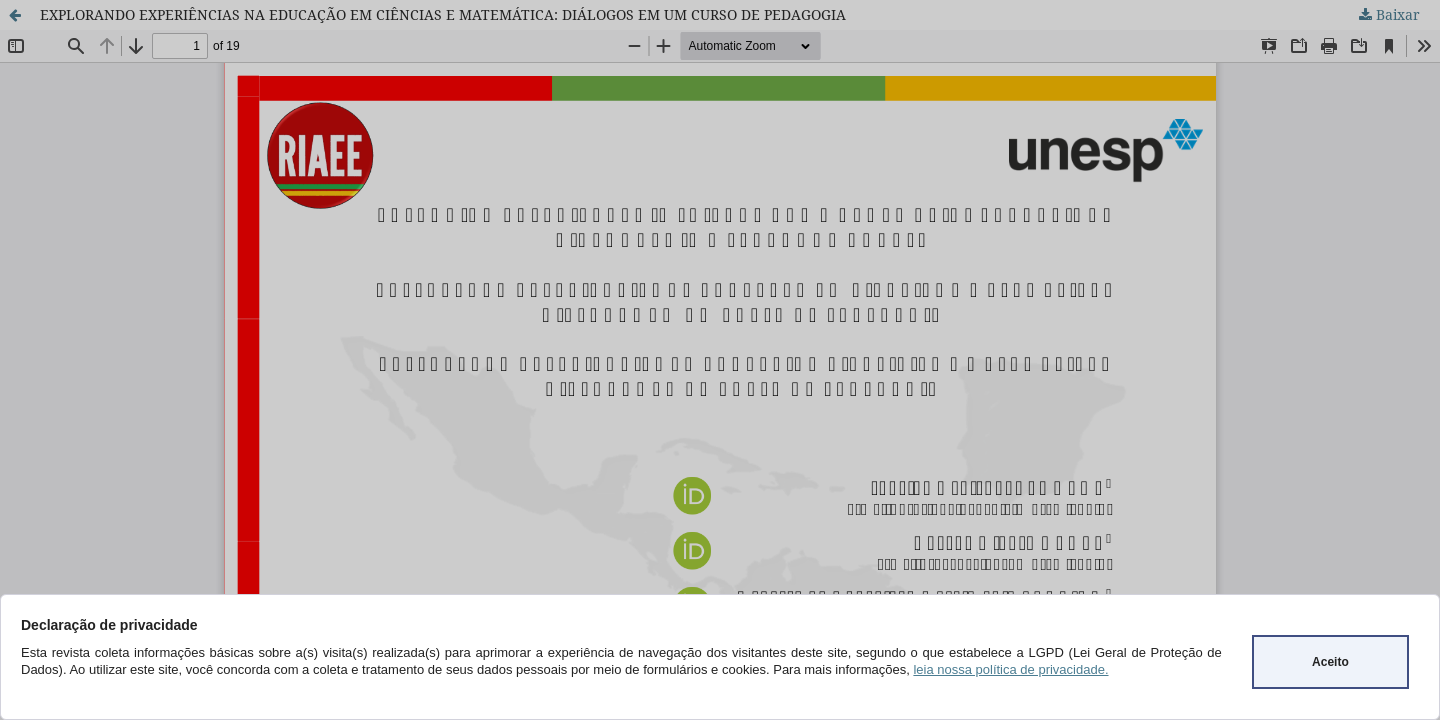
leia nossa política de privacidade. (1010, 669)
